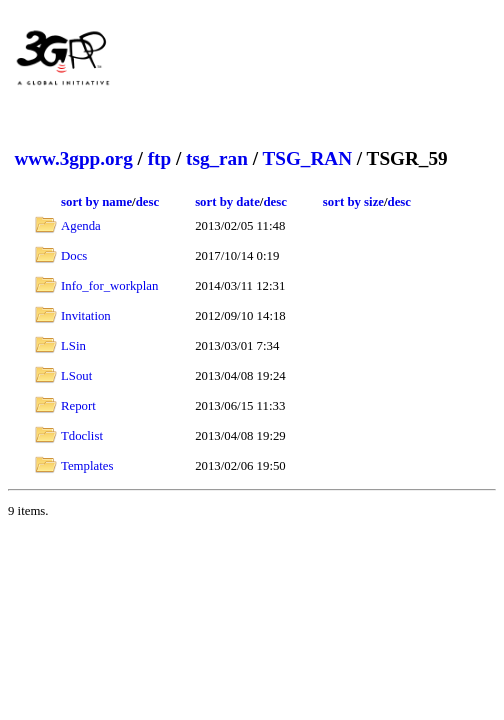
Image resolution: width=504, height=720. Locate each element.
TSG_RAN (307, 158)
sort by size (353, 202)
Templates (87, 466)
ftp (159, 158)
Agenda (81, 226)
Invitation (86, 316)
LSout (76, 376)
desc (147, 202)
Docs (74, 256)
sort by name (96, 202)
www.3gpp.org (73, 158)
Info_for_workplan (109, 286)
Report (78, 406)
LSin (73, 346)
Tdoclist (82, 436)
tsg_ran (217, 158)
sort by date (227, 202)
